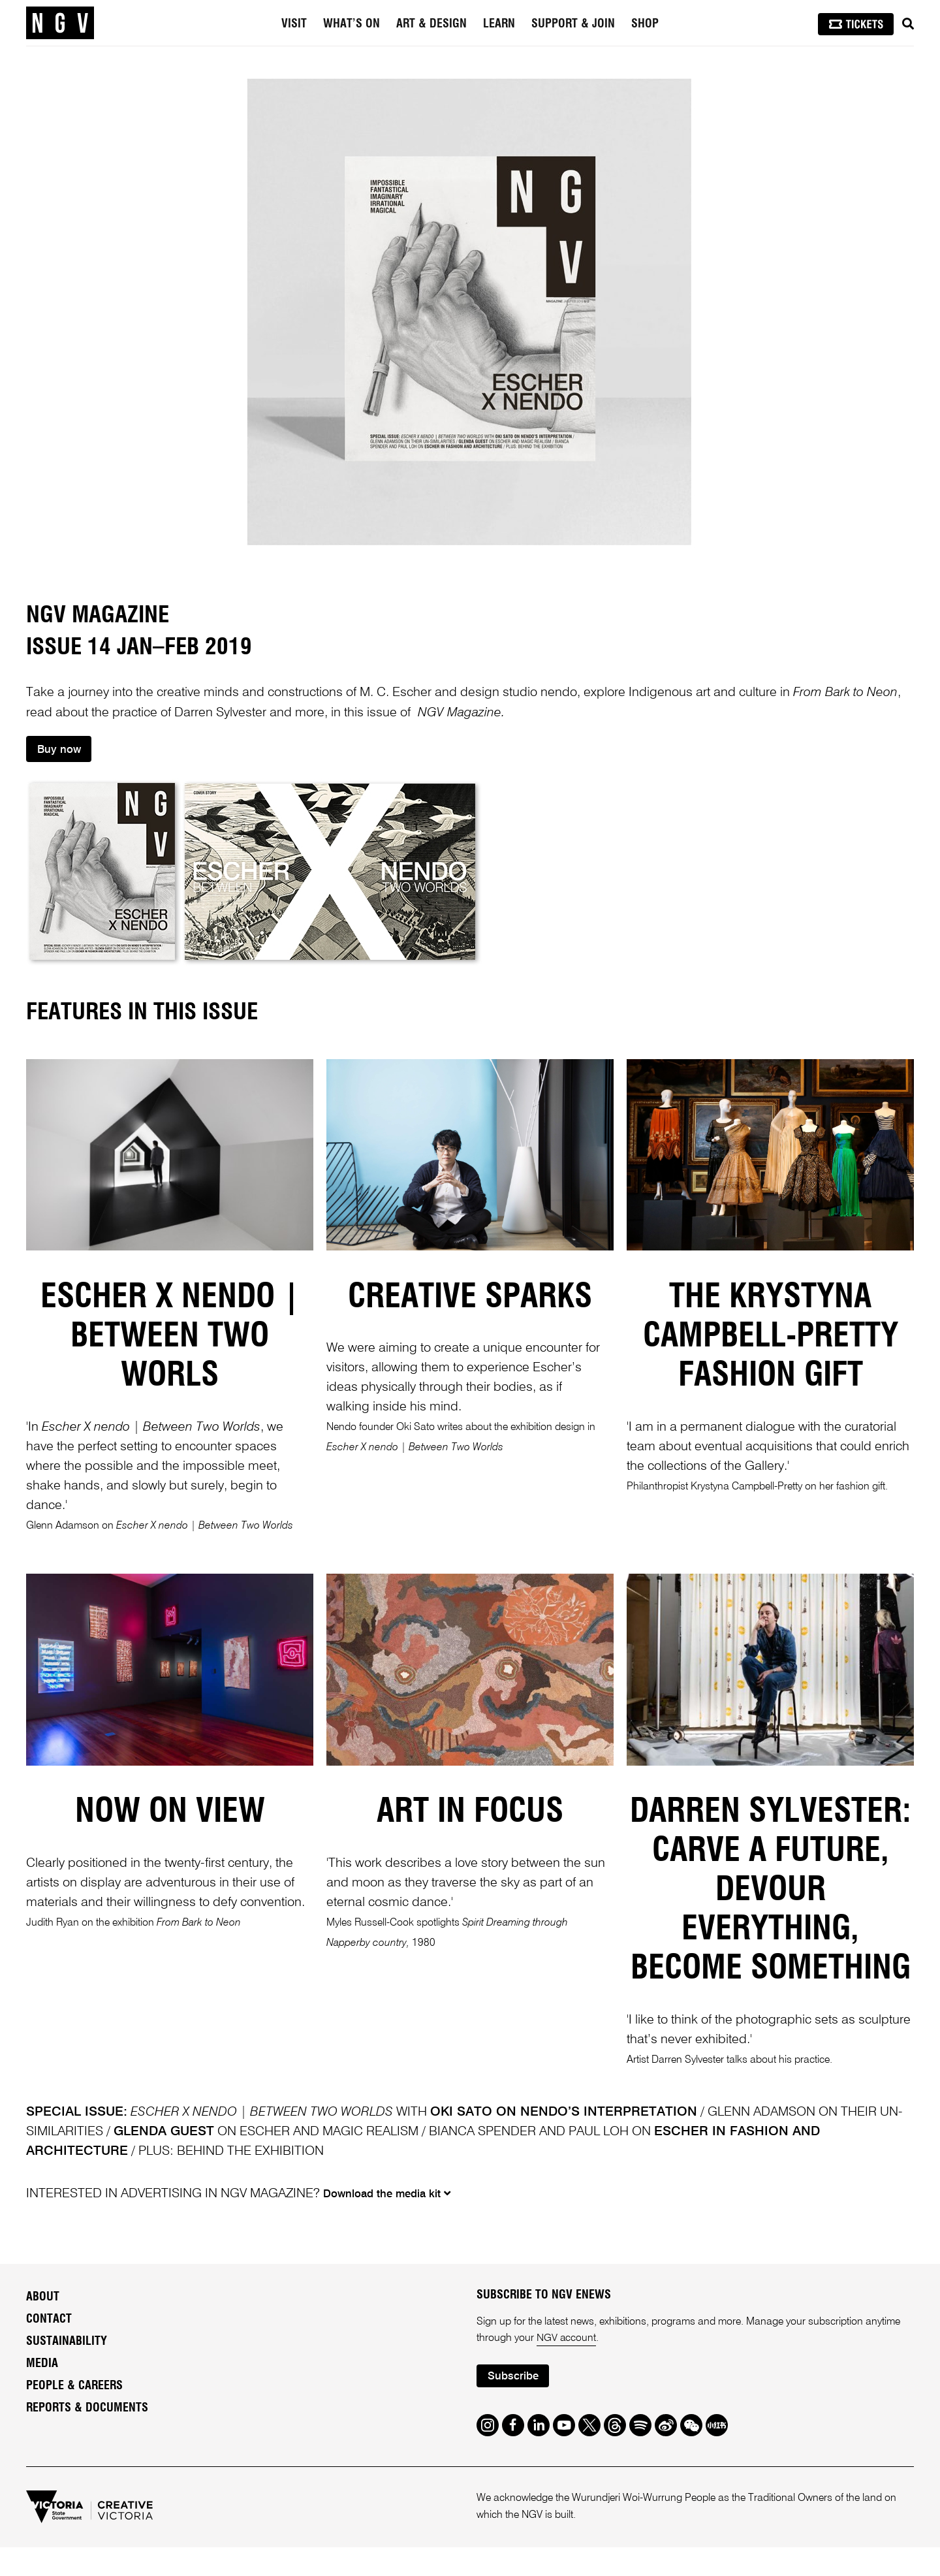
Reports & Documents (87, 2409)
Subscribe (513, 2378)
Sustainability (66, 2343)
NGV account (567, 2340)
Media (42, 2365)
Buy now (59, 749)
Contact (49, 2321)
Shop (645, 24)
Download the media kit (387, 2194)
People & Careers (74, 2387)
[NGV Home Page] (60, 23)
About (42, 2298)
